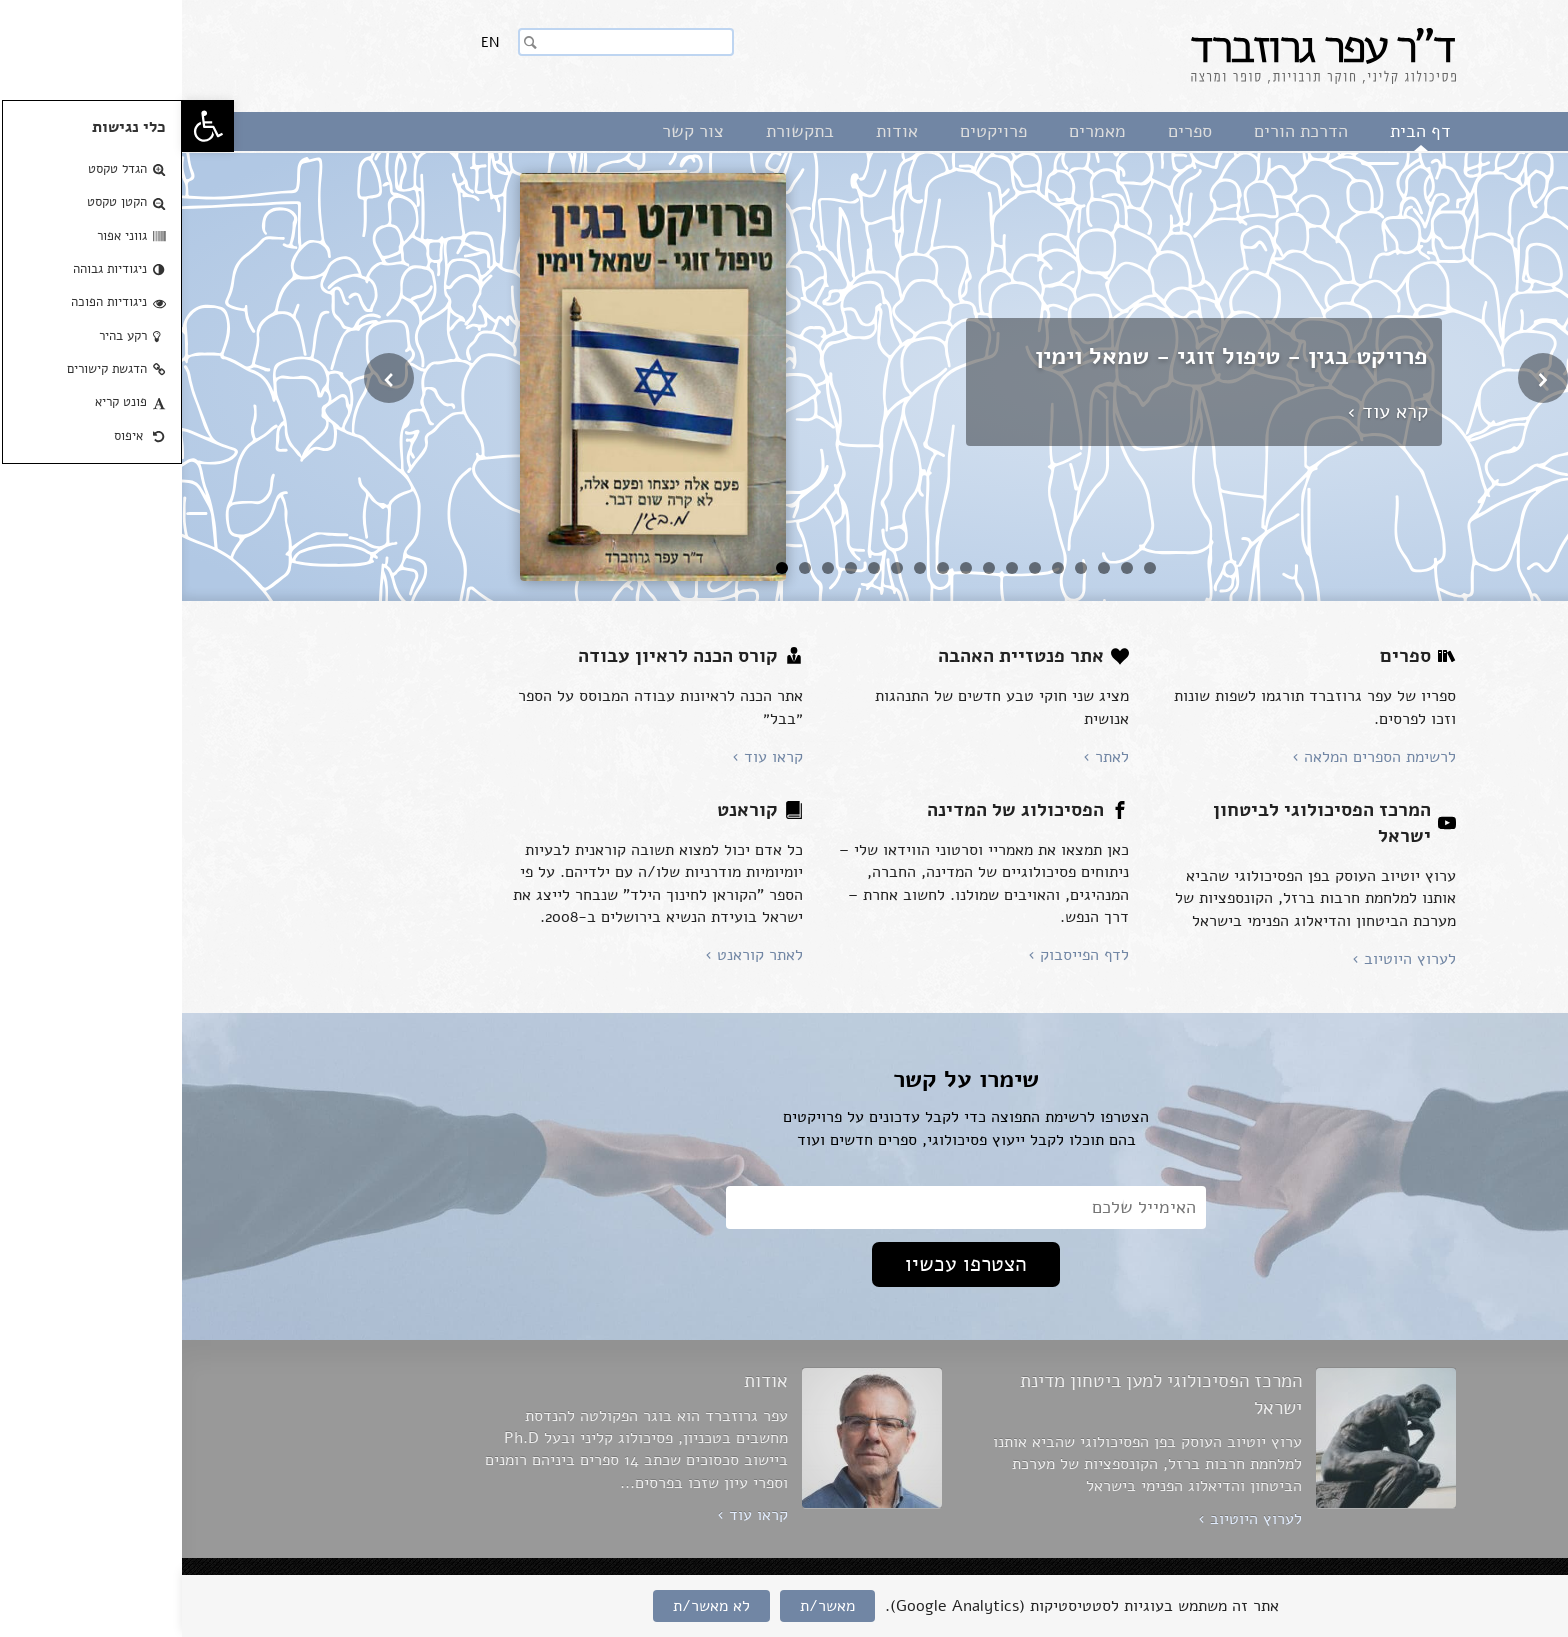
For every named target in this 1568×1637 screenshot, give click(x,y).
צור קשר (511, 131)
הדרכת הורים (1119, 131)
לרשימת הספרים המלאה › (1192, 757)
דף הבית (1238, 131)
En (308, 42)
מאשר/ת (645, 1606)
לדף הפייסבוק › (896, 955)
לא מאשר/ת (529, 1606)
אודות (715, 131)
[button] (26, 126)
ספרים (1008, 131)
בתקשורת (618, 131)
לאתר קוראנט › (572, 955)
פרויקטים (811, 131)
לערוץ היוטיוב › (1222, 959)
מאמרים (915, 131)
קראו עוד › (585, 757)
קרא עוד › (1205, 411)
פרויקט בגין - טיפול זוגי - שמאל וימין (1049, 356)
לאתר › (924, 757)
